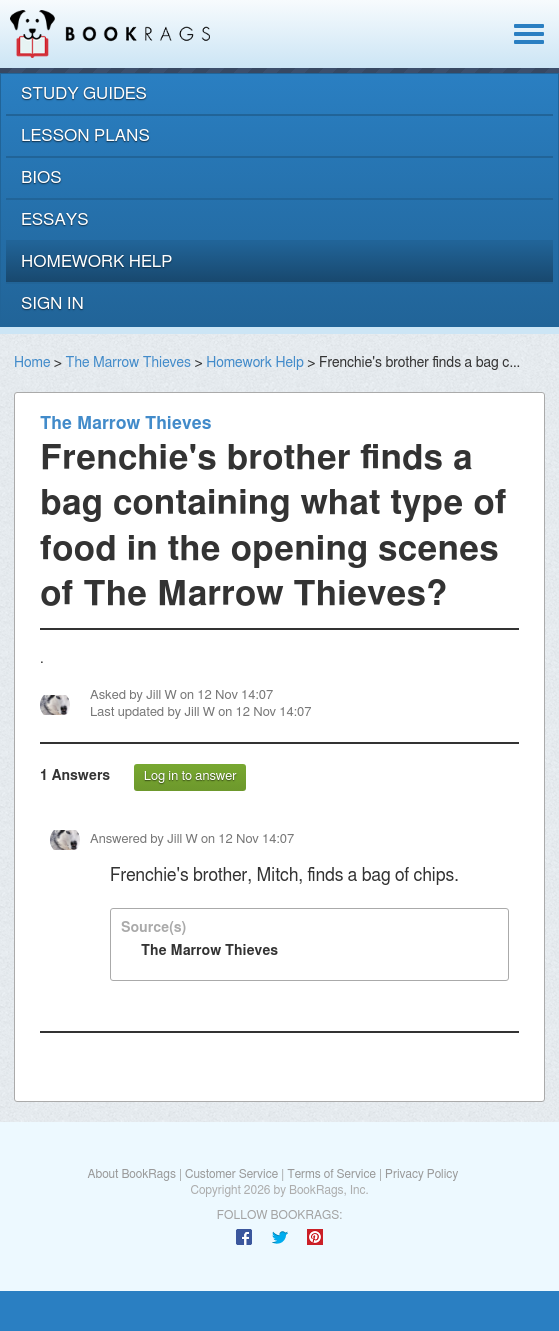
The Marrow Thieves (128, 363)
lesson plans (85, 135)
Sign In (52, 303)
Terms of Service (331, 1174)
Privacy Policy (421, 1174)
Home (32, 363)
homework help (97, 261)
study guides (84, 93)
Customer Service (231, 1174)
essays (55, 219)
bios (41, 177)
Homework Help (255, 363)
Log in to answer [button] (190, 776)
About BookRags (131, 1174)
